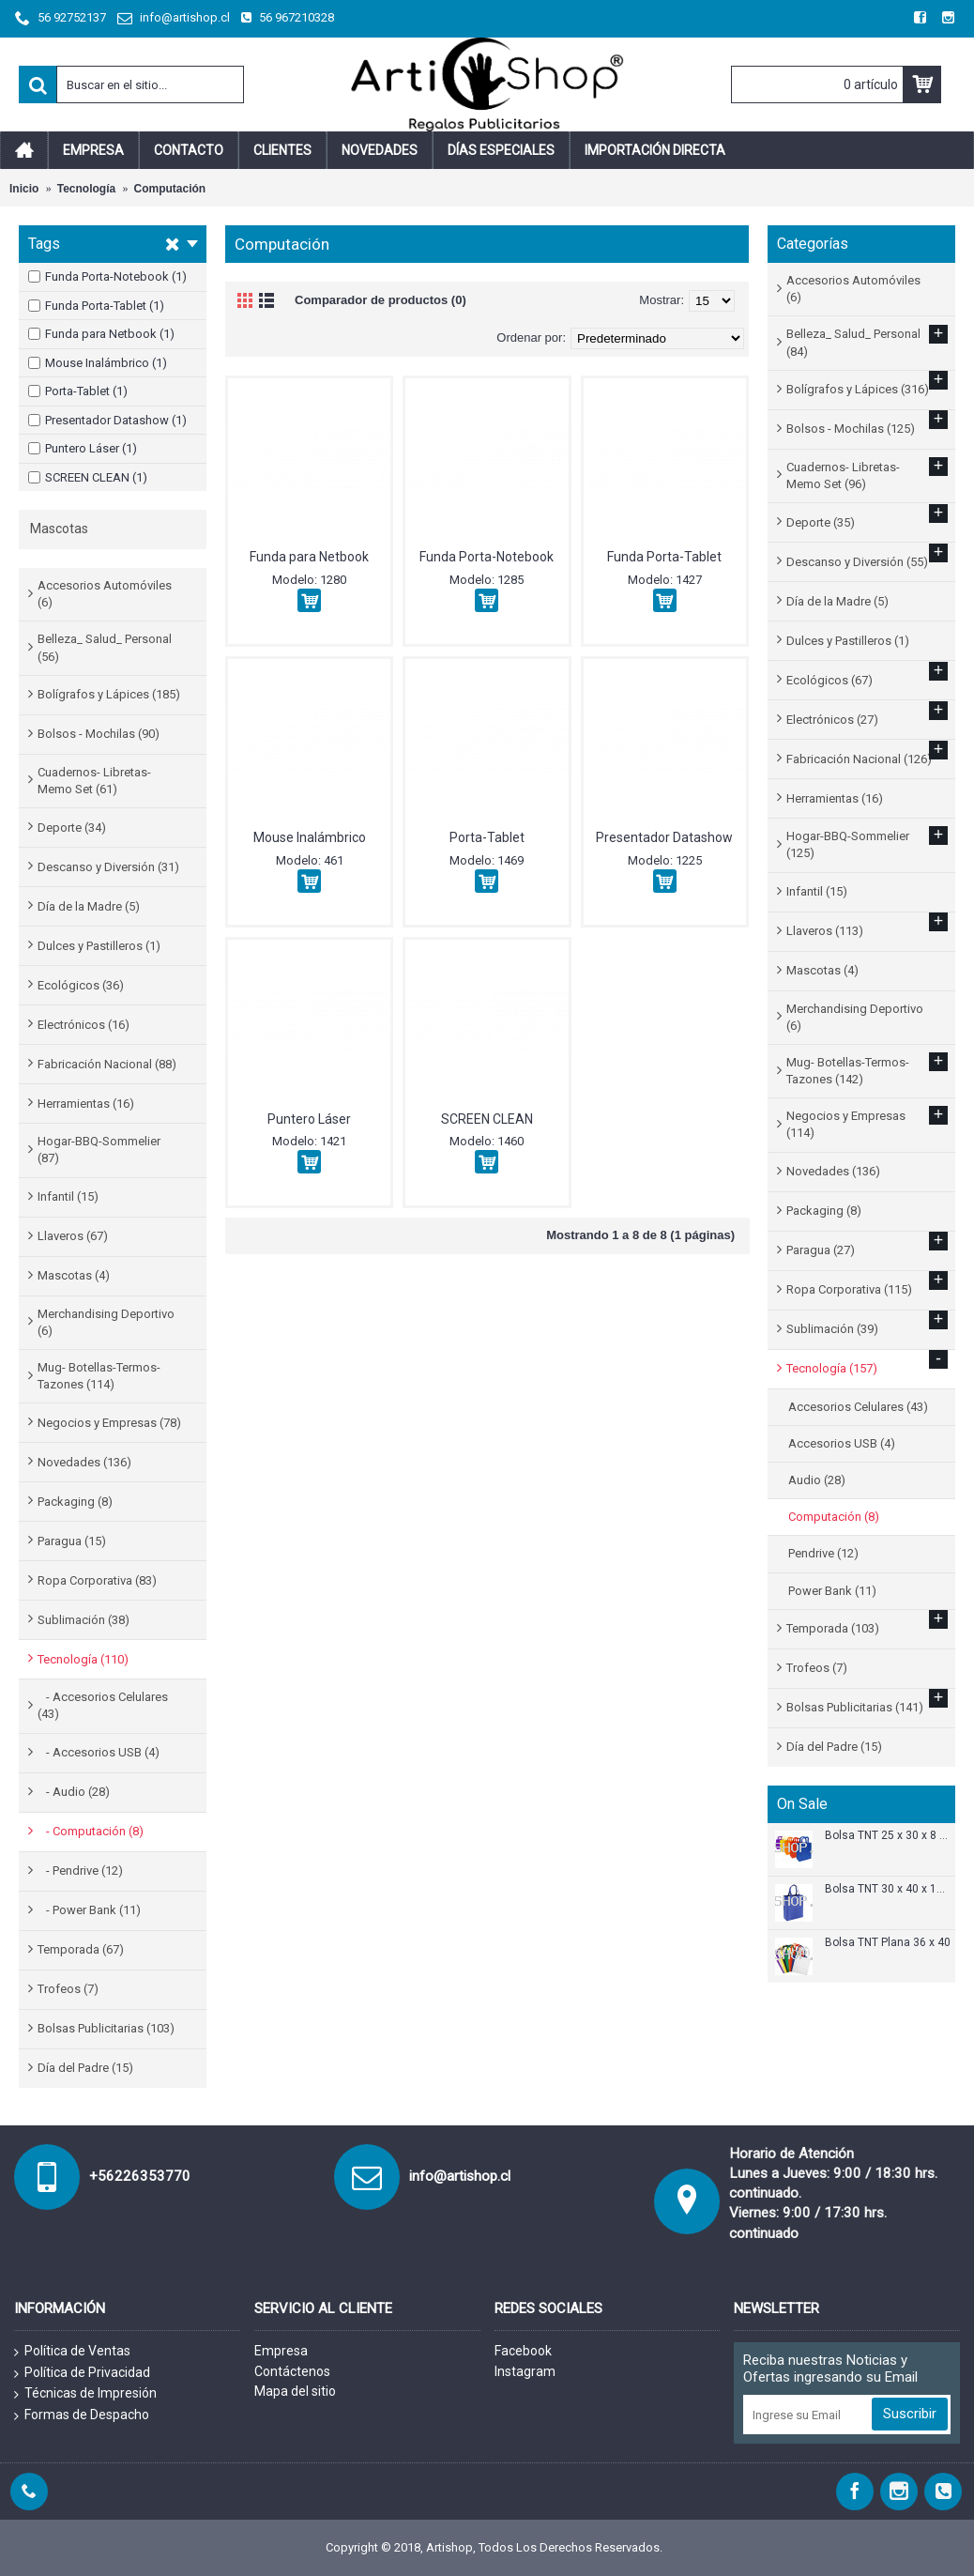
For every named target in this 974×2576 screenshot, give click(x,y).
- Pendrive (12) (80, 1870)
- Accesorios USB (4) (99, 1752)
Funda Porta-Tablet (664, 556)
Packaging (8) (75, 1502)
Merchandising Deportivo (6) (106, 1322)
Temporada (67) (81, 1949)
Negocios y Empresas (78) (109, 1423)
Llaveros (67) (73, 1236)
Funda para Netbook (309, 556)
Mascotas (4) (74, 1275)
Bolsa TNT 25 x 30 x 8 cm (888, 1836)
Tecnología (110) (83, 1659)
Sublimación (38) (83, 1620)
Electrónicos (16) (83, 1025)
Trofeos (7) (68, 1989)
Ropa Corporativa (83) (97, 1580)
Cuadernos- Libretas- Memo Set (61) (94, 780)
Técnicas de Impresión (85, 2393)
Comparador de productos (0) (380, 300)
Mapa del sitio (295, 2391)
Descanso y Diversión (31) (108, 867)
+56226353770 (139, 2176)
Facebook (523, 2350)
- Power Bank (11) (89, 1910)
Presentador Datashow (664, 837)
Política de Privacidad (82, 2373)
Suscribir (909, 2413)
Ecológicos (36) (81, 985)
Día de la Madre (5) (89, 906)
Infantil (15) (68, 1196)
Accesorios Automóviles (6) (105, 593)
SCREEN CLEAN (487, 1119)
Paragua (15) (72, 1541)
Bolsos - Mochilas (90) (99, 734)
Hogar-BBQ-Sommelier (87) (99, 1149)
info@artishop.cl (459, 2176)
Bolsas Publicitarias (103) (106, 2028)
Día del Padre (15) (85, 2068)
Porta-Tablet (487, 837)
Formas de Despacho (81, 2415)
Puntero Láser (309, 1119)
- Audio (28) (74, 1792)
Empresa (281, 2350)
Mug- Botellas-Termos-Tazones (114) (99, 1375)
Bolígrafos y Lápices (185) (109, 694)
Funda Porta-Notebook (486, 556)
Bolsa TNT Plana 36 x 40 (888, 1943)
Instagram (525, 2371)
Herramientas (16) (86, 1103)
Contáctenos (292, 2371)
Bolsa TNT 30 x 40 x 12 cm (888, 1889)
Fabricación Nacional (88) (107, 1064)
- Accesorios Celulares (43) (103, 1705)
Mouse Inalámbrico (309, 837)
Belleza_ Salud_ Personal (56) (105, 647)
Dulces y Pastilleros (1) (99, 946)
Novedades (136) (84, 1462)
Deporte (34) (72, 827)
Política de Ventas (72, 2351)
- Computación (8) (91, 1831)
